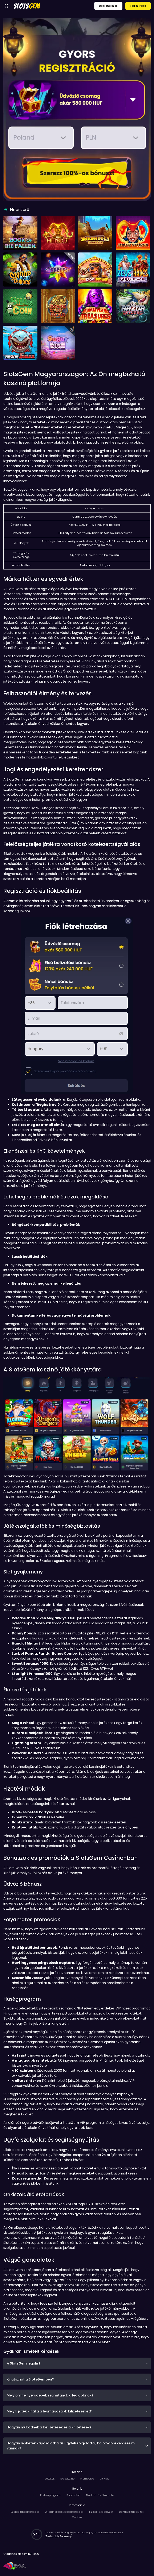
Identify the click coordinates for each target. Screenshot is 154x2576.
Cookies (77, 2517)
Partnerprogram (50, 2495)
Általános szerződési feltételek (64, 2512)
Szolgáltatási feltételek (25, 2512)
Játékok (49, 2478)
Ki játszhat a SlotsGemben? (77, 2379)
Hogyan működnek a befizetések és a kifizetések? (77, 2427)
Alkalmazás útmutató (100, 2495)
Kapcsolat (73, 2495)
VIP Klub (104, 2478)
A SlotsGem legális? (77, 2363)
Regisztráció (138, 6)
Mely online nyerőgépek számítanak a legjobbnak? (77, 2395)
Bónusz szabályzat (131, 2512)
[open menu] (6, 6)
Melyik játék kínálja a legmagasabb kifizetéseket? (77, 2411)
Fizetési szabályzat (101, 2512)
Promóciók (87, 2478)
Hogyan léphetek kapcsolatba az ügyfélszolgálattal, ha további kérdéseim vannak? (77, 2446)
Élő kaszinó (67, 2478)
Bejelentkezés (108, 6)
